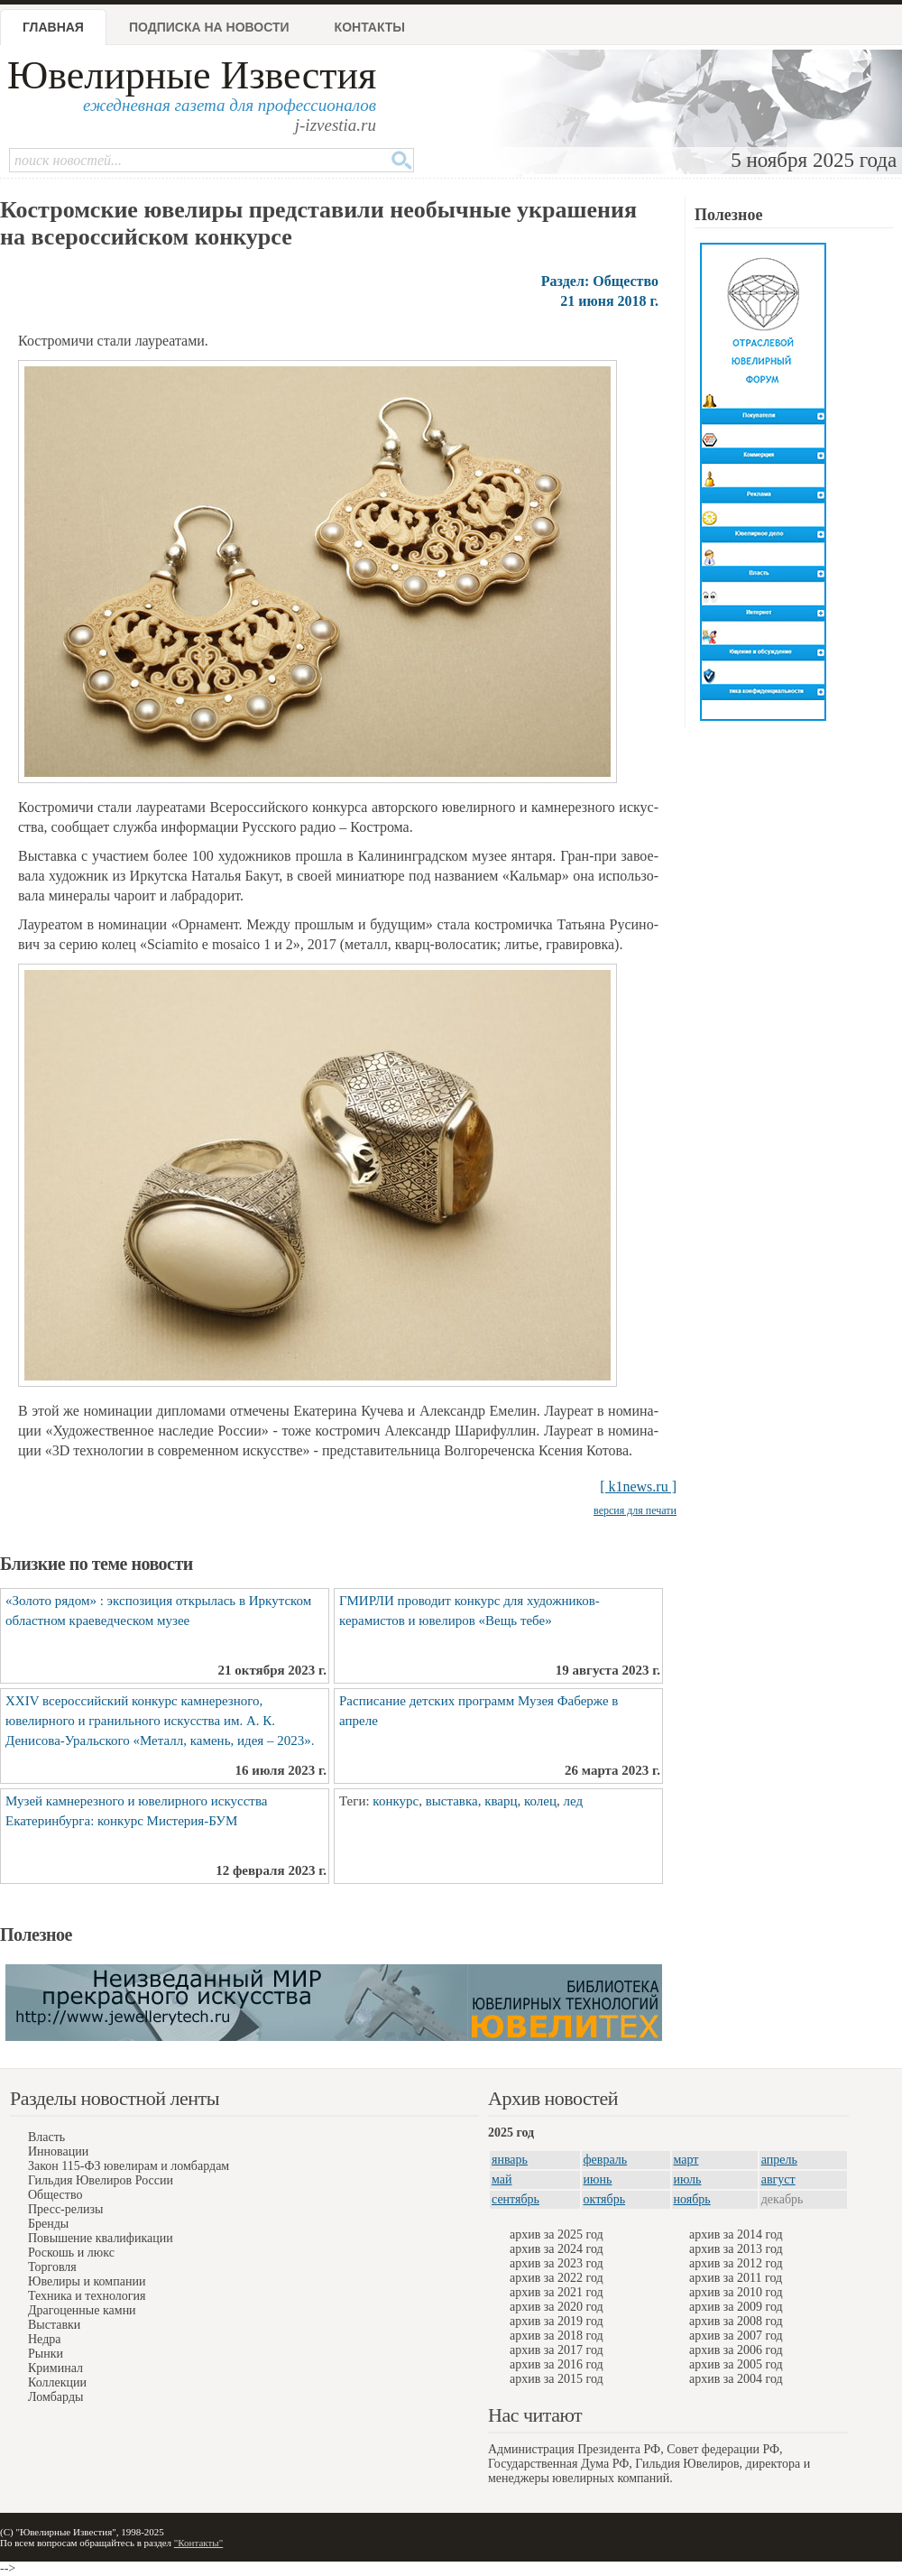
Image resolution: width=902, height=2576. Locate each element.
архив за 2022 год (556, 2278)
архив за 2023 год (556, 2263)
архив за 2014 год (736, 2234)
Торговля (52, 2267)
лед (574, 1801)
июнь (598, 2179)
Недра (44, 2339)
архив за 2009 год (736, 2306)
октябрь (605, 2199)
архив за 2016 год (556, 2364)
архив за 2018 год (556, 2335)
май (501, 2179)
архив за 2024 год (556, 2249)
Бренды (48, 2223)
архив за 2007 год (736, 2335)
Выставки (54, 2324)
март (686, 2159)
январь (510, 2159)
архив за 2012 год (736, 2263)
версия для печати (635, 1510)
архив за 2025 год (556, 2234)
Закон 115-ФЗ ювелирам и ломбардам (128, 2166)
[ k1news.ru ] (638, 1486)
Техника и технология (86, 2296)
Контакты (370, 27)
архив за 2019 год (556, 2321)
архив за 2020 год (556, 2306)
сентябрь (515, 2199)
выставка (452, 1801)
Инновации (58, 2151)
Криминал (55, 2368)
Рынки (45, 2353)
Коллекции (57, 2382)
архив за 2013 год (736, 2249)
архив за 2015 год (556, 2379)
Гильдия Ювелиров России (100, 2180)
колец (540, 1801)
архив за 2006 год (736, 2350)
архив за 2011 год (735, 2278)
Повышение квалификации (100, 2238)
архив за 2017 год (556, 2350)
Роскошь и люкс (71, 2252)
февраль (606, 2159)
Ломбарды (55, 2397)
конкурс (396, 1801)
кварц (500, 1801)
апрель (779, 2159)
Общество (55, 2195)
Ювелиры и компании (86, 2281)
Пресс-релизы (65, 2209)
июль (688, 2179)
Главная (53, 27)
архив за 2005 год (736, 2364)
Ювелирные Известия (191, 75)
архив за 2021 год (556, 2292)
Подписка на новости (209, 27)
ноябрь (692, 2199)
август (778, 2179)
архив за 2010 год (736, 2292)
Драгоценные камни (82, 2310)
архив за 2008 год (736, 2321)
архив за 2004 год (736, 2379)
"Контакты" (198, 2542)
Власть (46, 2137)
